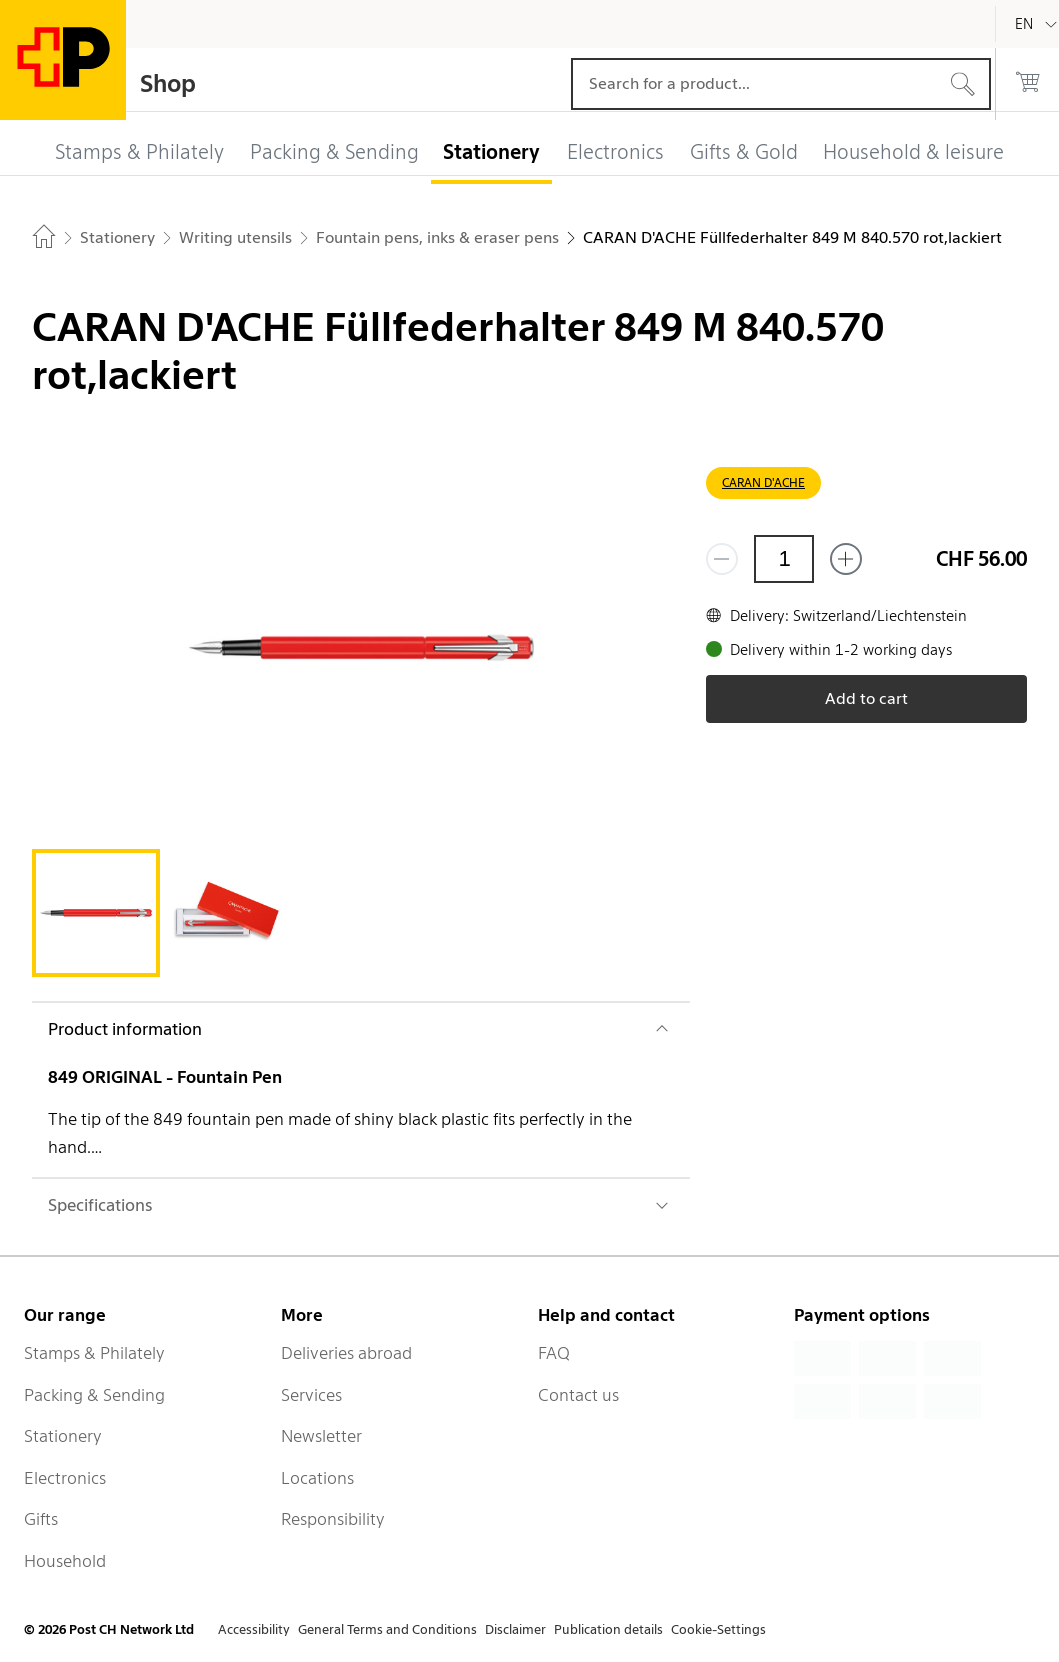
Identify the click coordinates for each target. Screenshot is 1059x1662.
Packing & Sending (94, 1395)
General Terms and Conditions (387, 1629)
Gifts (41, 1519)
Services (311, 1395)
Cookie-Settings (718, 1629)
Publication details (608, 1629)
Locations (317, 1478)
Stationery (63, 1436)
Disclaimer (515, 1629)
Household (65, 1561)
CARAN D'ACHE (763, 482)
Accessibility (254, 1629)
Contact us (578, 1395)
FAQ (554, 1353)
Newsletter (321, 1436)
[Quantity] (784, 559)
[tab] (96, 913)
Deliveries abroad (346, 1353)
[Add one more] (846, 559)
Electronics (65, 1478)
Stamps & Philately (94, 1353)
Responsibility (333, 1519)
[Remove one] (722, 559)
